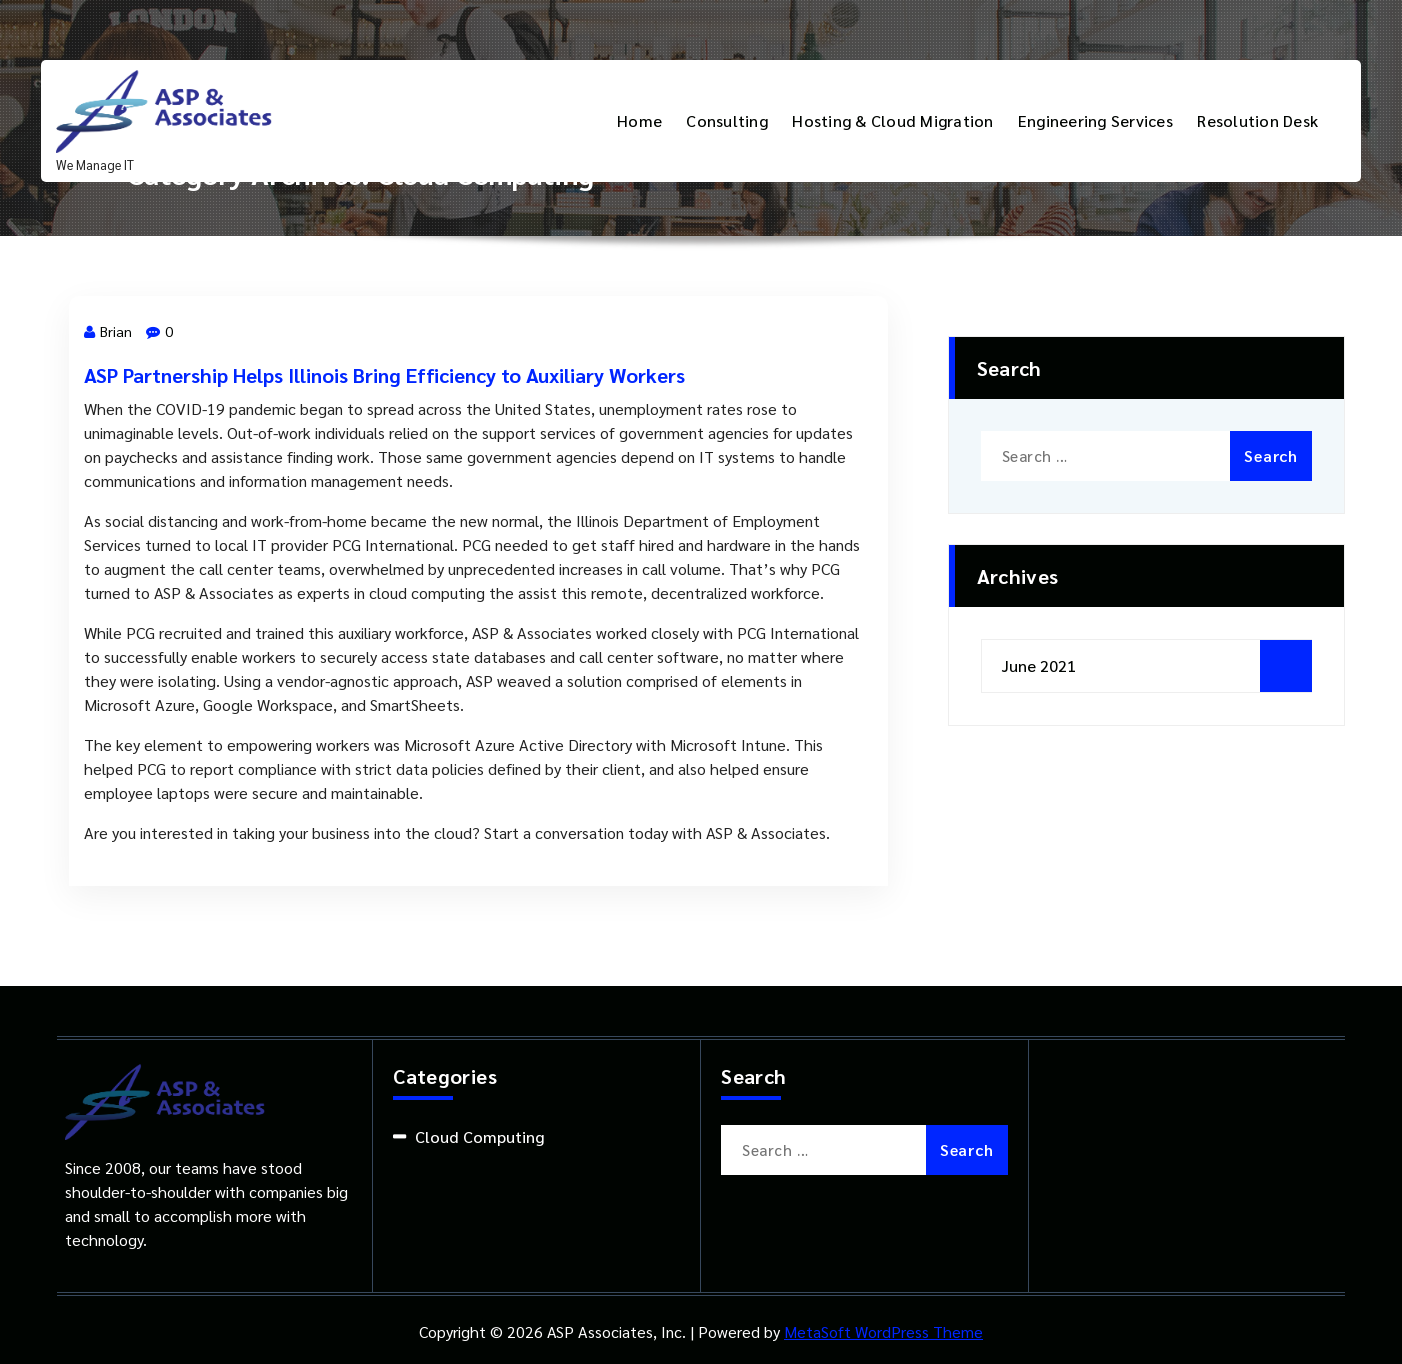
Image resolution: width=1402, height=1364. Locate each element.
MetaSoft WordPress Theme (883, 1331)
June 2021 (1039, 665)
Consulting (727, 120)
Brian (108, 331)
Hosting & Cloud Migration (892, 120)
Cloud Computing (479, 1136)
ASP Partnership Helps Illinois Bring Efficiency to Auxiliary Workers (384, 375)
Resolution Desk (1257, 120)
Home (639, 120)
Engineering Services (1095, 120)
